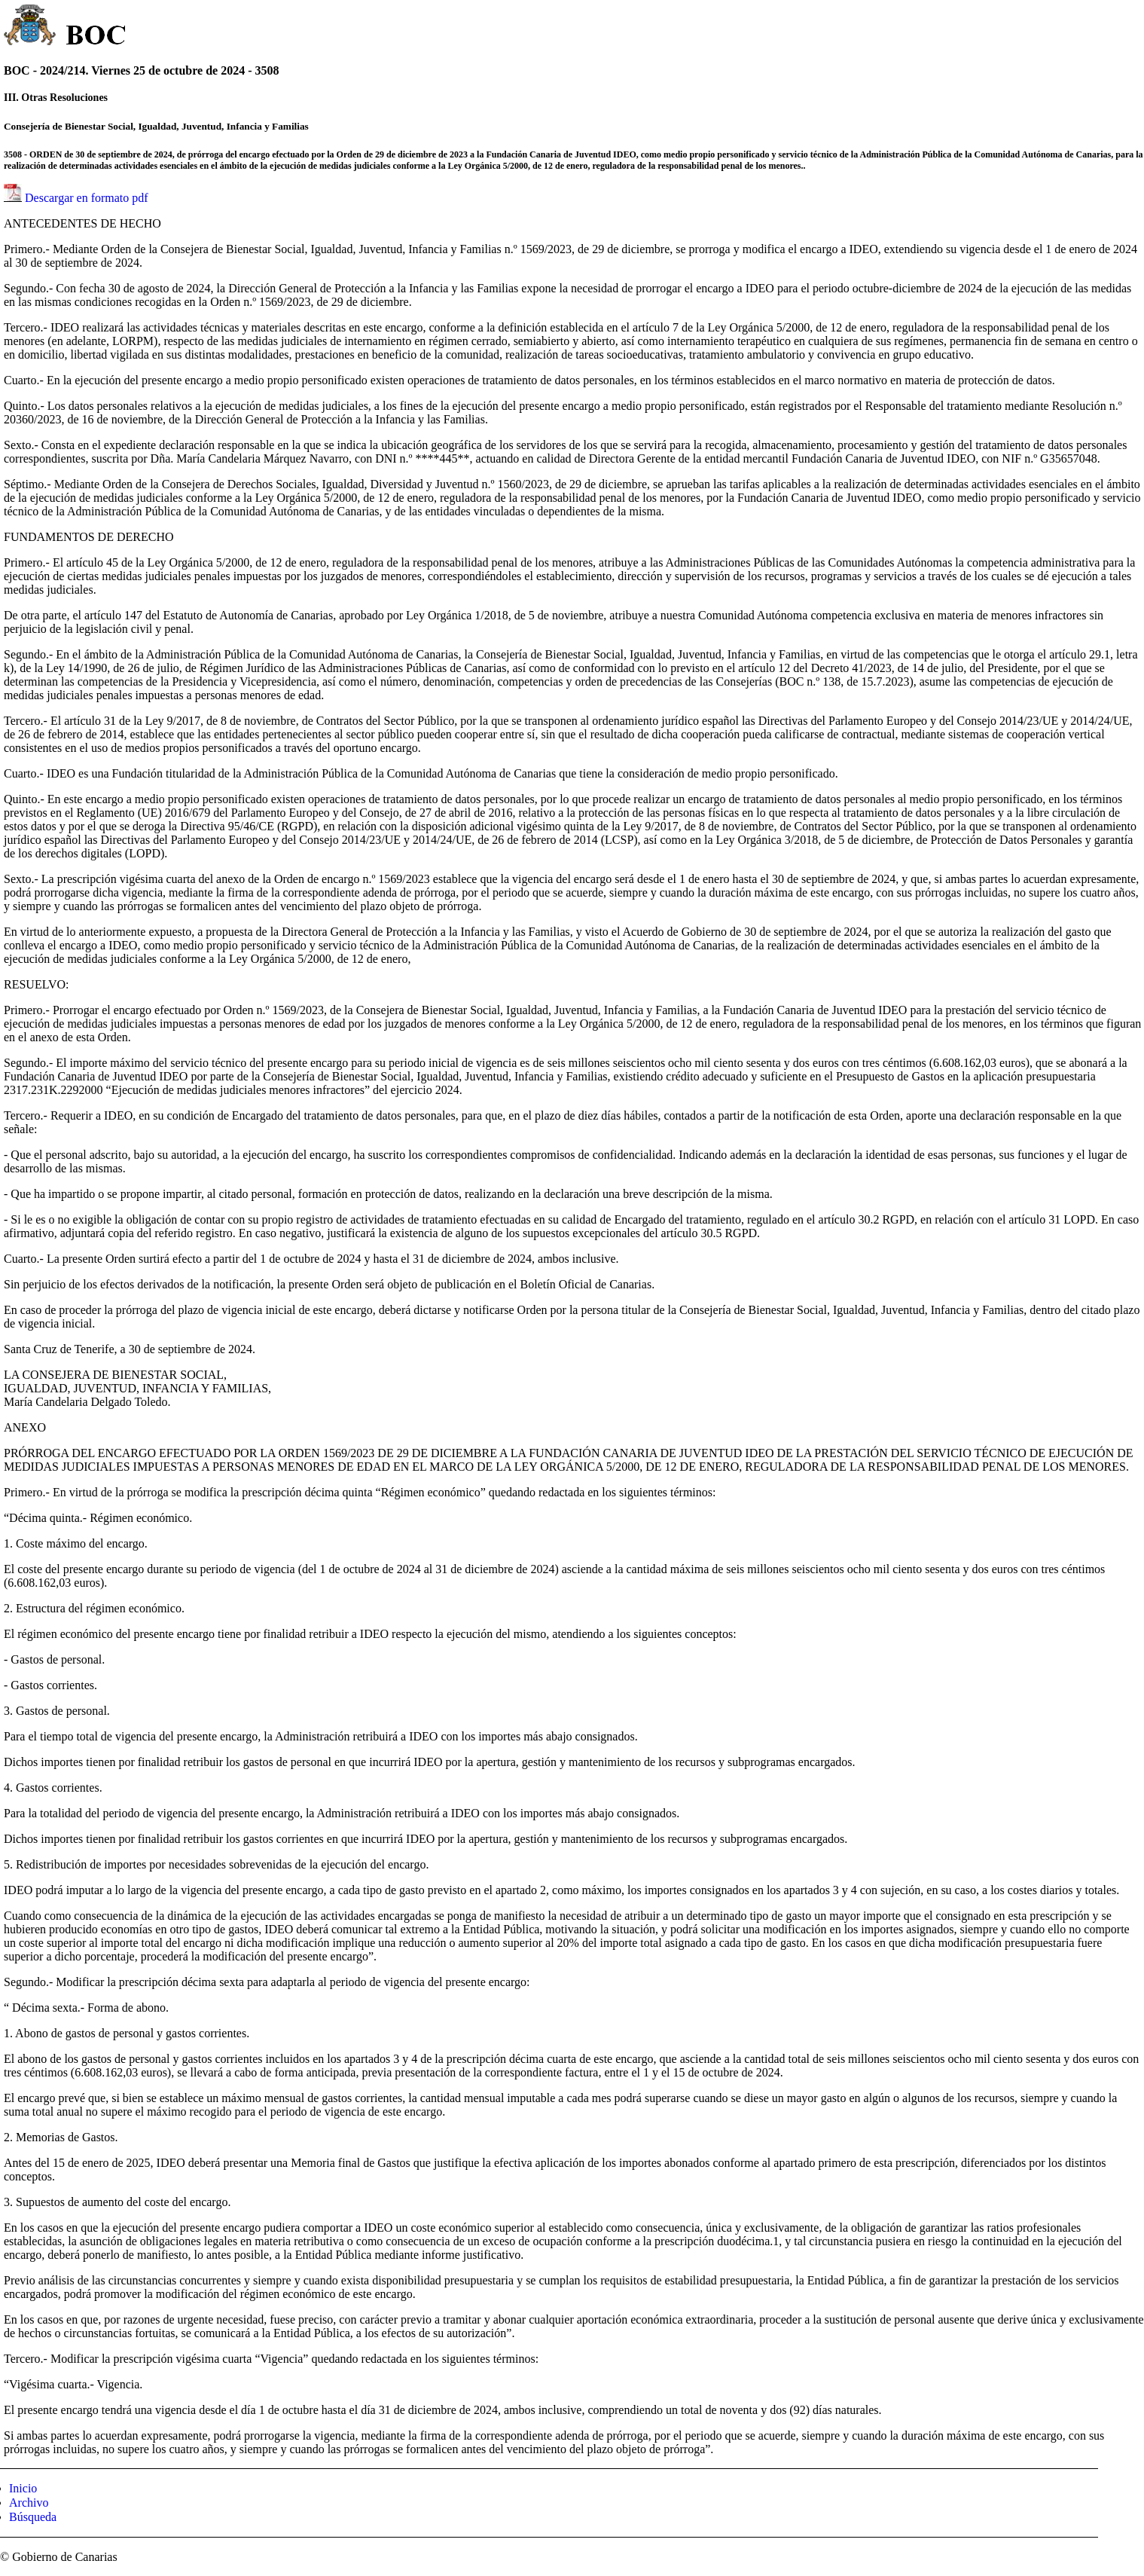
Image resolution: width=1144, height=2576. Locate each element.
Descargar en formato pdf (86, 197)
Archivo (28, 2502)
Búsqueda (32, 2516)
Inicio (23, 2488)
